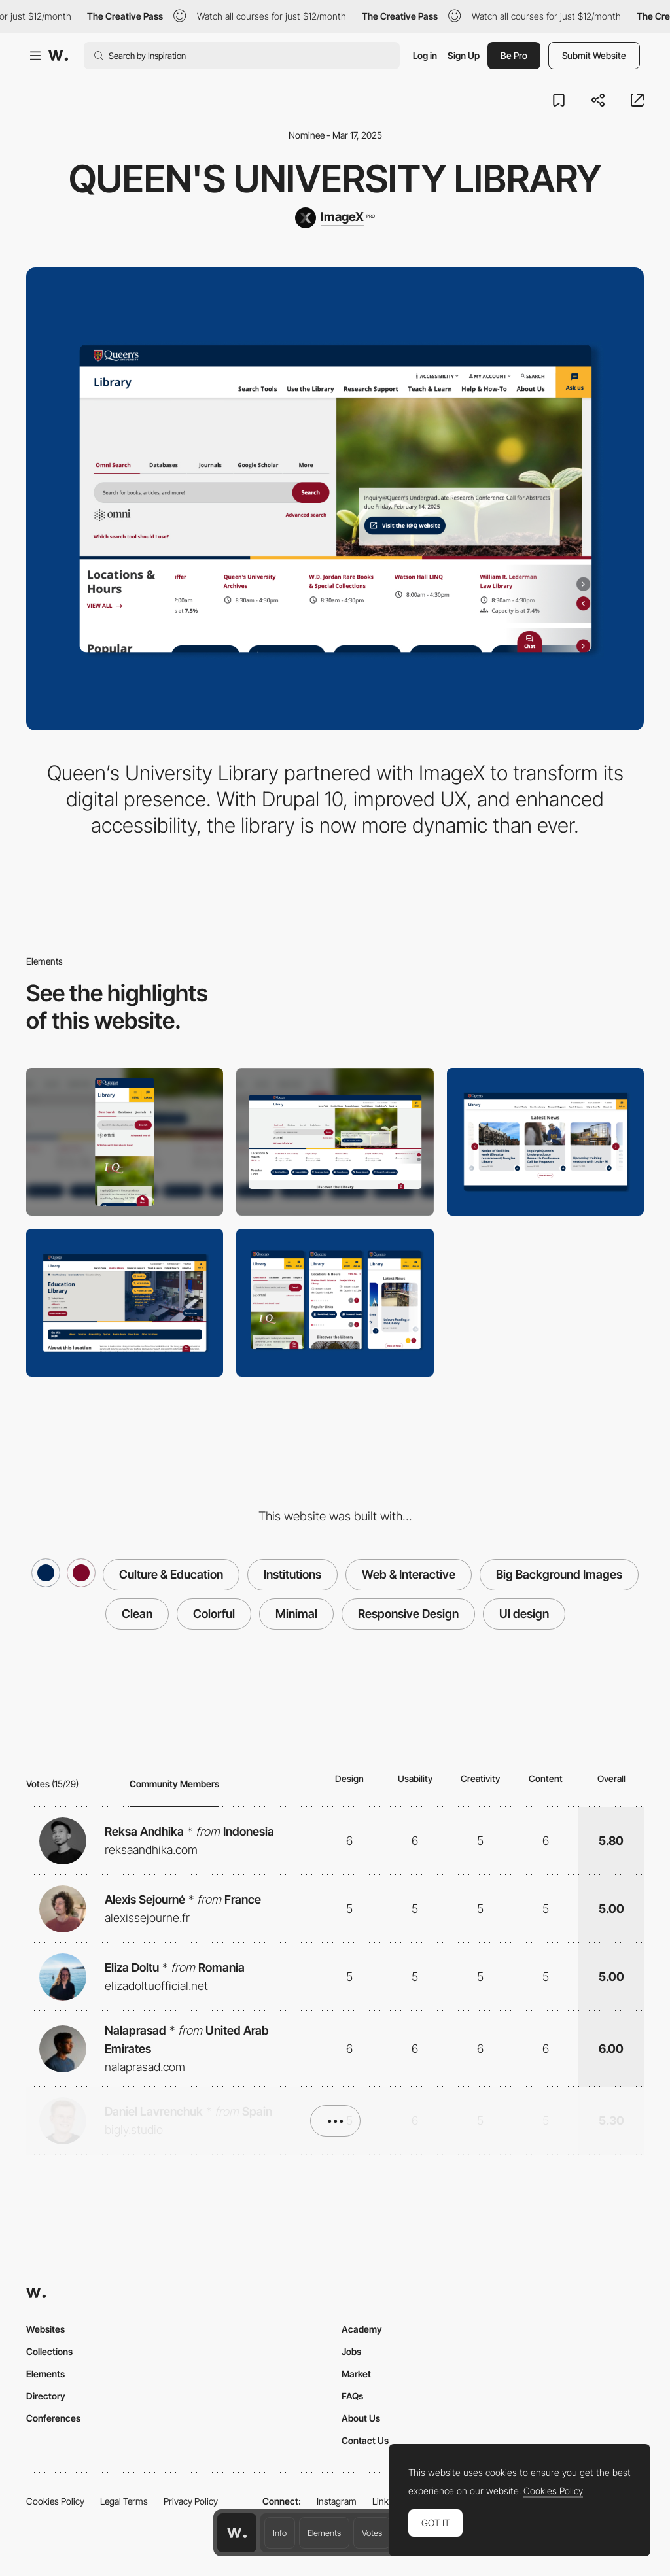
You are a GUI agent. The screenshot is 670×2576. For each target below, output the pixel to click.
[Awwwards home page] (236, 2532)
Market (356, 2373)
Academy (362, 2329)
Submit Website (594, 55)
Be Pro (514, 55)
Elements (324, 2533)
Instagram (337, 2501)
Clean (137, 1614)
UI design (524, 1614)
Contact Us (365, 2440)
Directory (45, 2395)
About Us (361, 2418)
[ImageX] (335, 217)
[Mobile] (124, 1142)
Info (280, 2533)
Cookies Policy (55, 2501)
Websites (45, 2329)
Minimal (296, 1614)
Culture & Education (171, 1574)
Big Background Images (559, 1574)
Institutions (292, 1574)
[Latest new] (545, 1142)
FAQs (352, 2395)
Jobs (351, 2351)
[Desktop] (334, 1142)
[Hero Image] (124, 1303)
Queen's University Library (335, 178)
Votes (372, 2533)
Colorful (214, 1614)
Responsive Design (408, 1614)
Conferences (53, 2418)
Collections (49, 2351)
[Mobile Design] (334, 1303)
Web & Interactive (408, 1574)
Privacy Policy (191, 2501)
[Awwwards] (58, 55)
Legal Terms (124, 2501)
